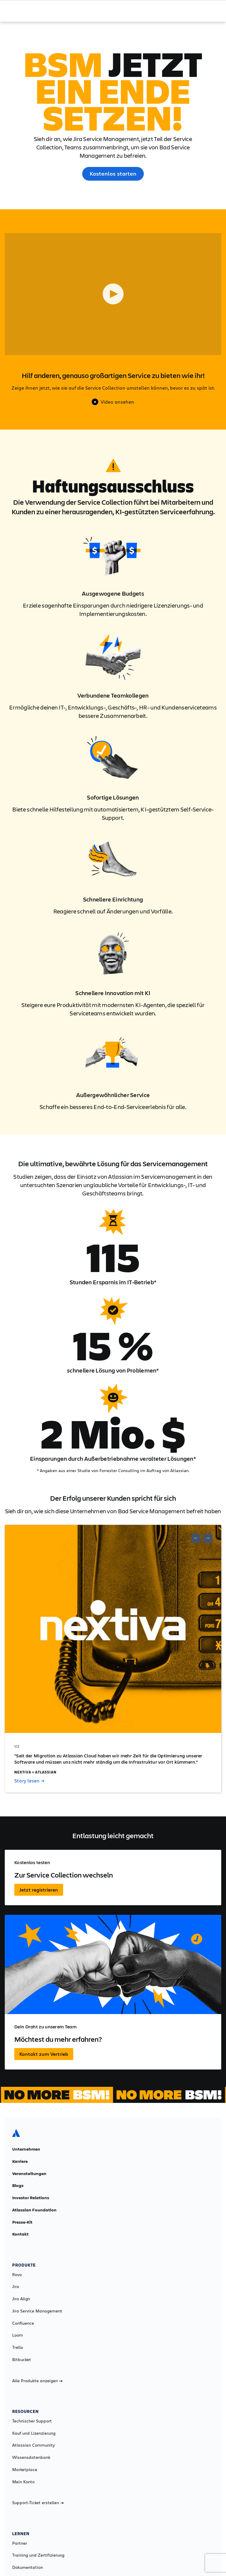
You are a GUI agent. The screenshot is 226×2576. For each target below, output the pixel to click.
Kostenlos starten (113, 173)
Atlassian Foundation (34, 2210)
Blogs (18, 2185)
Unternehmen (26, 2149)
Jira (15, 2286)
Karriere (20, 2161)
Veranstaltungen (29, 2173)
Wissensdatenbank (31, 2457)
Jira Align (21, 2298)
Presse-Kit (22, 2222)
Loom (17, 2335)
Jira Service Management (37, 2311)
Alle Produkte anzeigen (37, 2380)
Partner (19, 2543)
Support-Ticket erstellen (38, 2502)
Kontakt (20, 2234)
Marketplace (24, 2469)
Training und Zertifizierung (38, 2555)
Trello (17, 2347)
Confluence (23, 2323)
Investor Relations (30, 2197)
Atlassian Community (33, 2445)
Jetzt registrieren (38, 1889)
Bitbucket (21, 2359)
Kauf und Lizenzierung (33, 2433)
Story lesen (29, 1780)
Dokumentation (27, 2567)
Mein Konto (23, 2481)
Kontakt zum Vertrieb (43, 2054)
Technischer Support (32, 2421)
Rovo (17, 2274)
